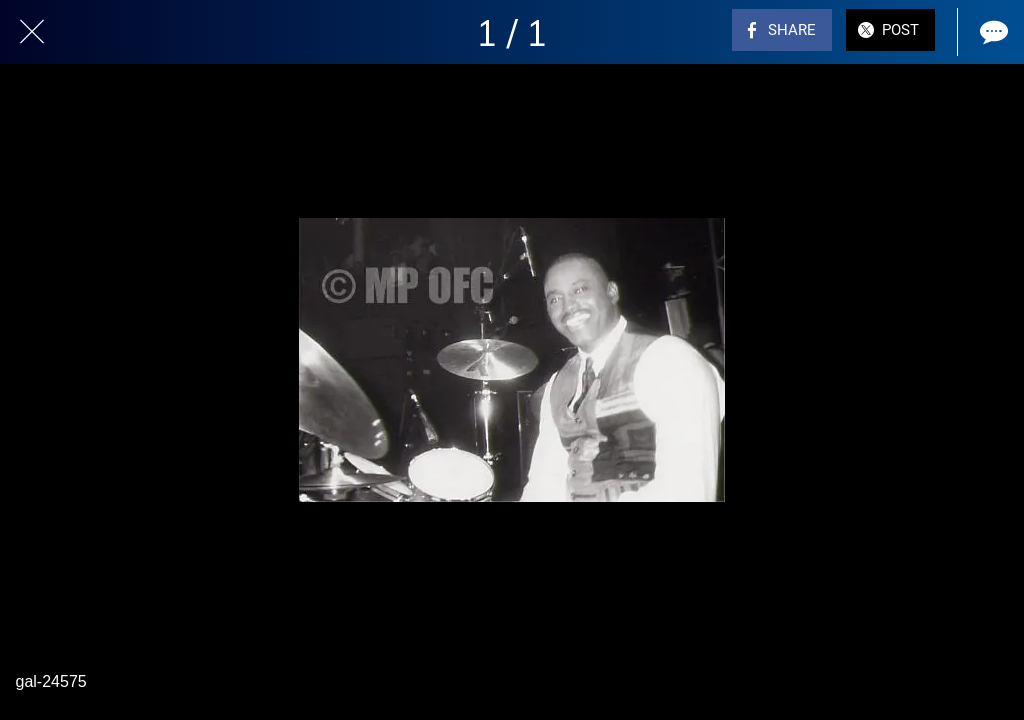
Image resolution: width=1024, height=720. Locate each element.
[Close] (32, 32)
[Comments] (992, 32)
